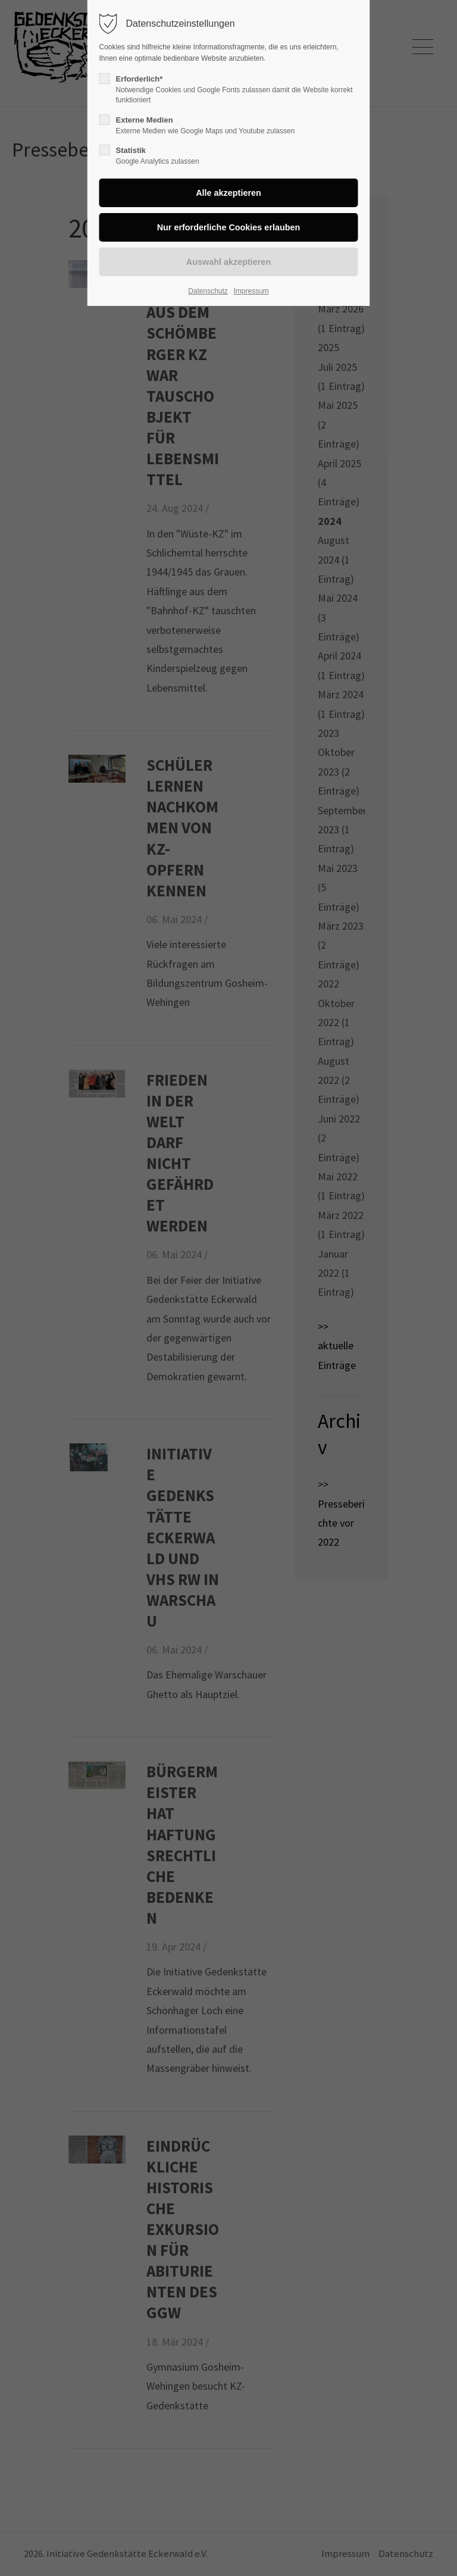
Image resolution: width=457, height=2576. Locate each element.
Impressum (250, 291)
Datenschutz (208, 291)
